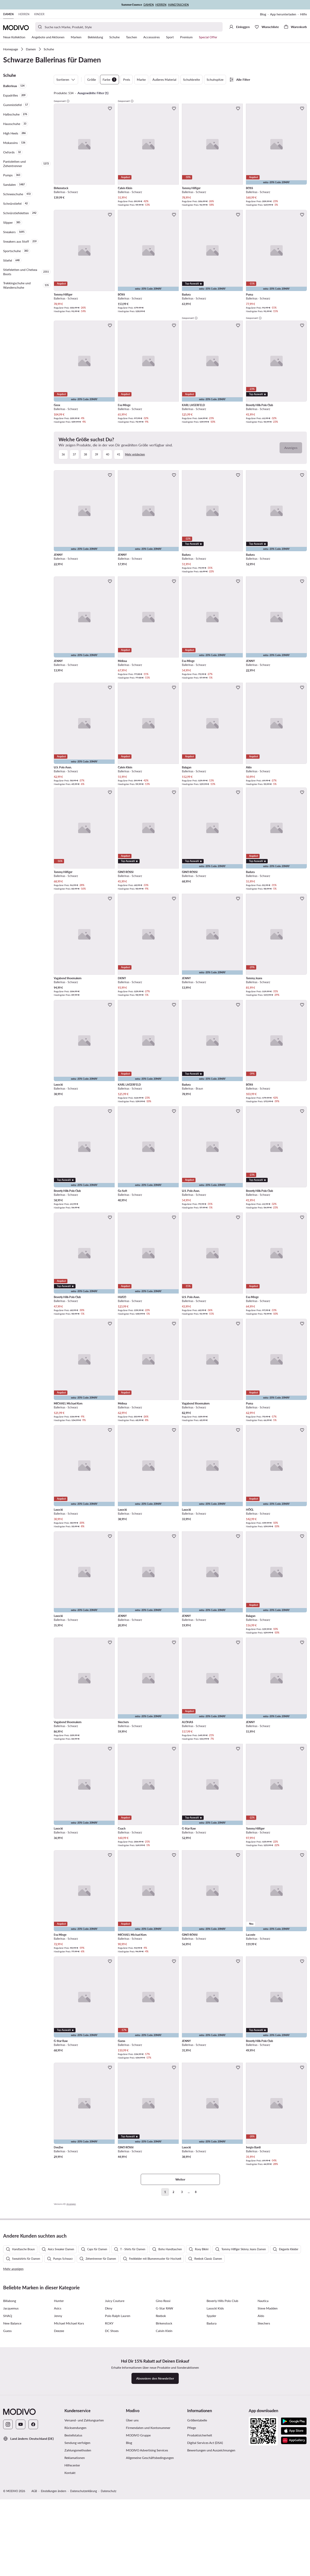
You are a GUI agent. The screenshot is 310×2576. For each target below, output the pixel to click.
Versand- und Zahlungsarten (84, 2529)
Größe (91, 79)
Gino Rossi (163, 2409)
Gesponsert (62, 101)
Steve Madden (268, 2417)
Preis (126, 79)
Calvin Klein (164, 2439)
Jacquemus (11, 2417)
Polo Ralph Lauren (117, 2424)
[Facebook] (33, 2533)
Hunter (59, 2409)
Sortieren (66, 79)
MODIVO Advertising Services (147, 2559)
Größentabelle (197, 2529)
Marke (141, 79)
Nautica (263, 2409)
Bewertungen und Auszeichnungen (211, 2559)
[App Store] (294, 2540)
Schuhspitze (215, 79)
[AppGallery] (294, 2549)
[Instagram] (8, 2533)
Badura (211, 2432)
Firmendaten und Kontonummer (148, 2536)
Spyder (211, 2424)
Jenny (58, 2424)
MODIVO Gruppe (138, 2544)
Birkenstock (164, 2432)
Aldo (261, 2424)
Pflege (191, 2536)
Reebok (161, 2424)
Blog (263, 14)
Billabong (9, 2409)
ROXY (109, 2432)
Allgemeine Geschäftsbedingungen (150, 2566)
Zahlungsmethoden (77, 2559)
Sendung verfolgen (77, 2551)
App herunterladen (283, 14)
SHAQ (7, 2424)
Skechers (264, 2432)
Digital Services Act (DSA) (205, 2551)
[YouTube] (20, 2533)
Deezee (59, 2439)
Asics (57, 2417)
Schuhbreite (191, 79)
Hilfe (303, 14)
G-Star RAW (164, 2417)
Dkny (108, 2417)
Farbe (109, 79)
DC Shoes (112, 2439)
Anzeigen (71, 2203)
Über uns (132, 2529)
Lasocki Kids (215, 2417)
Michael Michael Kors (69, 2432)
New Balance (12, 2432)
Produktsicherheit (199, 2544)
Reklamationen (74, 2566)
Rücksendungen (75, 2536)
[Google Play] (294, 2530)
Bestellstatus (73, 2544)
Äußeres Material (164, 79)
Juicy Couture (114, 2409)
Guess (7, 2439)
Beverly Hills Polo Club (222, 2409)
